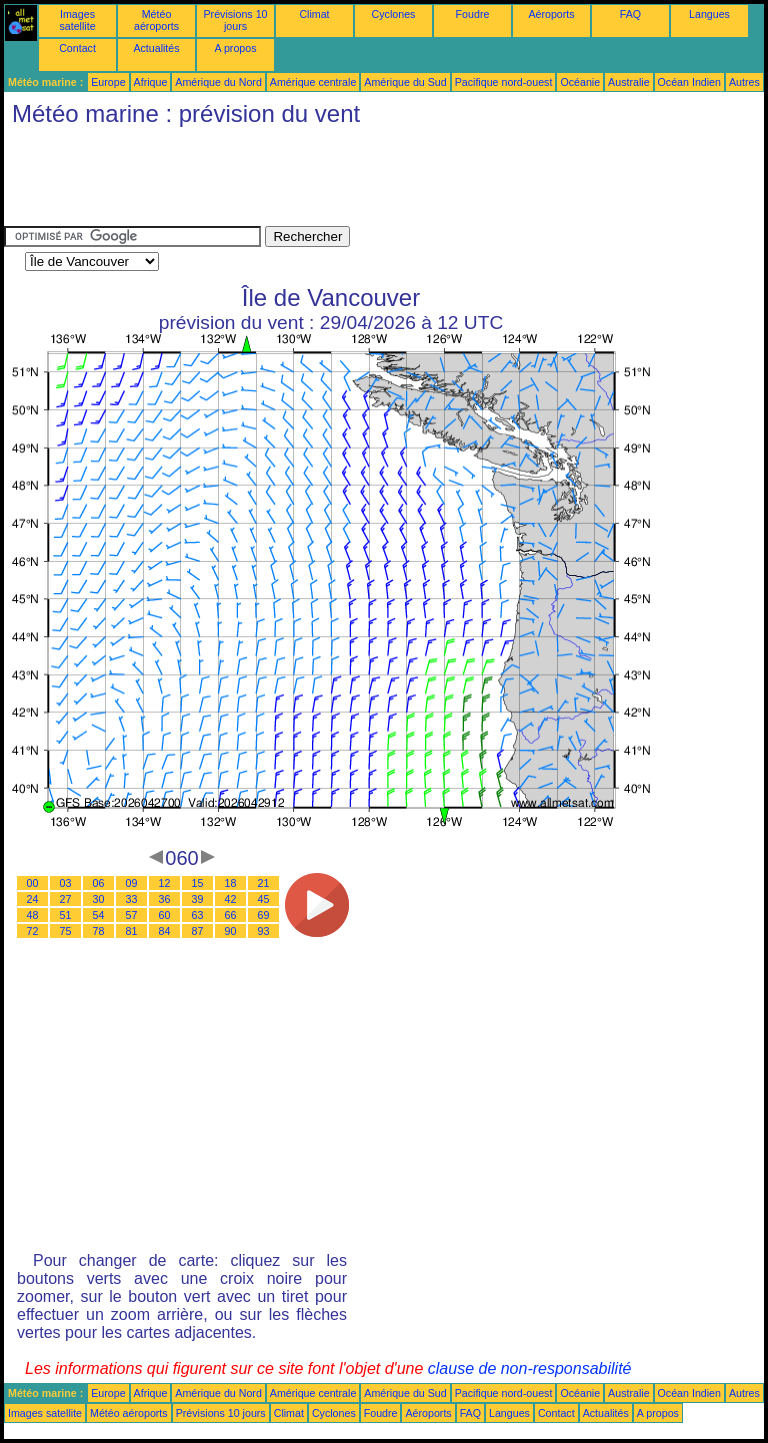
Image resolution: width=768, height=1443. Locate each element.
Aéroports (551, 14)
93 (264, 931)
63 (198, 915)
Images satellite (77, 20)
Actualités (156, 48)
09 (132, 883)
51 (66, 915)
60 (165, 915)
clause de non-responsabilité (530, 1368)
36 (165, 899)
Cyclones (394, 14)
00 (33, 883)
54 (99, 915)
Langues (709, 14)
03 (66, 883)
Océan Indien (689, 82)
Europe (108, 82)
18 (231, 883)
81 (132, 931)
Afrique (151, 82)
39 (198, 899)
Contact (77, 48)
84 (165, 931)
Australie (628, 82)
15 (198, 883)
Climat (314, 14)
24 (33, 899)
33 (132, 899)
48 (33, 915)
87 (198, 931)
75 (66, 931)
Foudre (473, 14)
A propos (235, 48)
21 (264, 883)
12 (165, 883)
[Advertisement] (368, 181)
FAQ (630, 14)
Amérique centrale (313, 82)
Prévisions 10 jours (236, 20)
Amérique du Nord (218, 82)
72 (33, 931)
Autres (744, 82)
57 (132, 915)
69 (264, 915)
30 (99, 899)
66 (231, 915)
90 (231, 931)
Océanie (580, 82)
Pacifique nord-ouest (504, 82)
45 (264, 899)
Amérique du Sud (405, 82)
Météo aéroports (156, 20)
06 (99, 883)
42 (231, 899)
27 (66, 899)
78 (99, 931)
